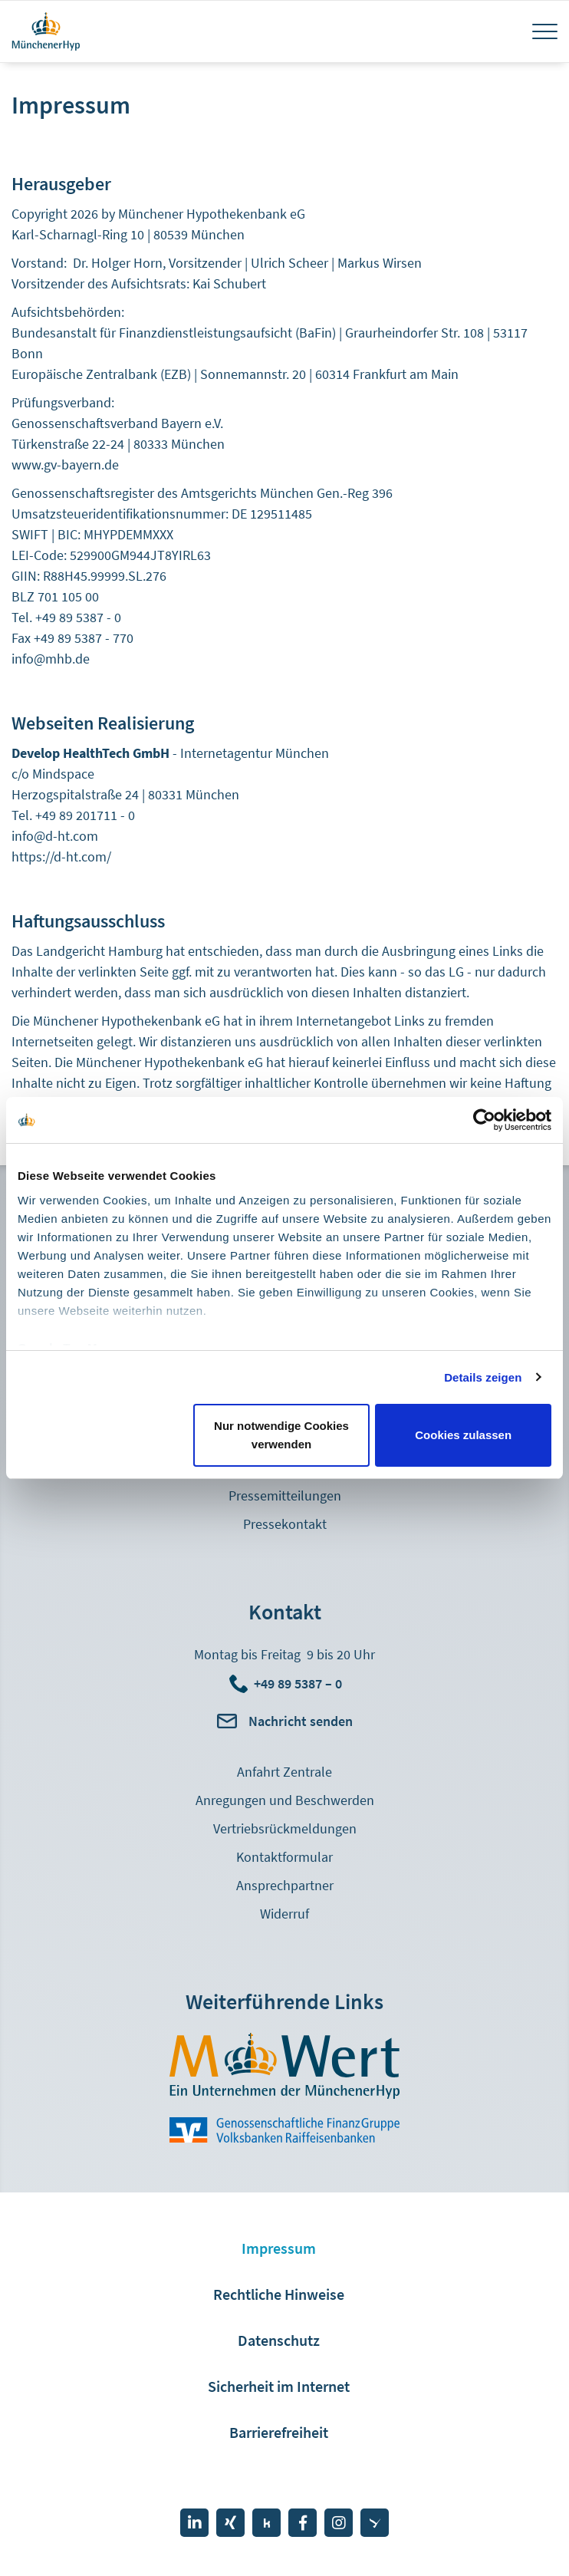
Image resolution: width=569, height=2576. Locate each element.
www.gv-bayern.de (65, 464)
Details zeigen (482, 1377)
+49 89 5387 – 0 (298, 1683)
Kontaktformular (284, 1857)
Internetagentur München (254, 753)
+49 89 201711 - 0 (85, 815)
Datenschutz (279, 2340)
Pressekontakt (285, 1524)
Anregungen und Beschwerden (285, 1800)
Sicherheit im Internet (279, 2386)
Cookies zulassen (463, 1434)
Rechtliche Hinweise (278, 2294)
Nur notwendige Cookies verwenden (281, 1435)
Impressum (279, 2248)
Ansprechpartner (285, 1885)
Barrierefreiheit (278, 2432)
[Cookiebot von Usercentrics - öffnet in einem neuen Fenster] (484, 1120)
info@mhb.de (51, 658)
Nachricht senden (300, 1721)
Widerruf (284, 1913)
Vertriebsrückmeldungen (285, 1828)
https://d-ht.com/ (61, 856)
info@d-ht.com (55, 836)
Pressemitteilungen (285, 1495)
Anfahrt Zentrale (284, 1771)
